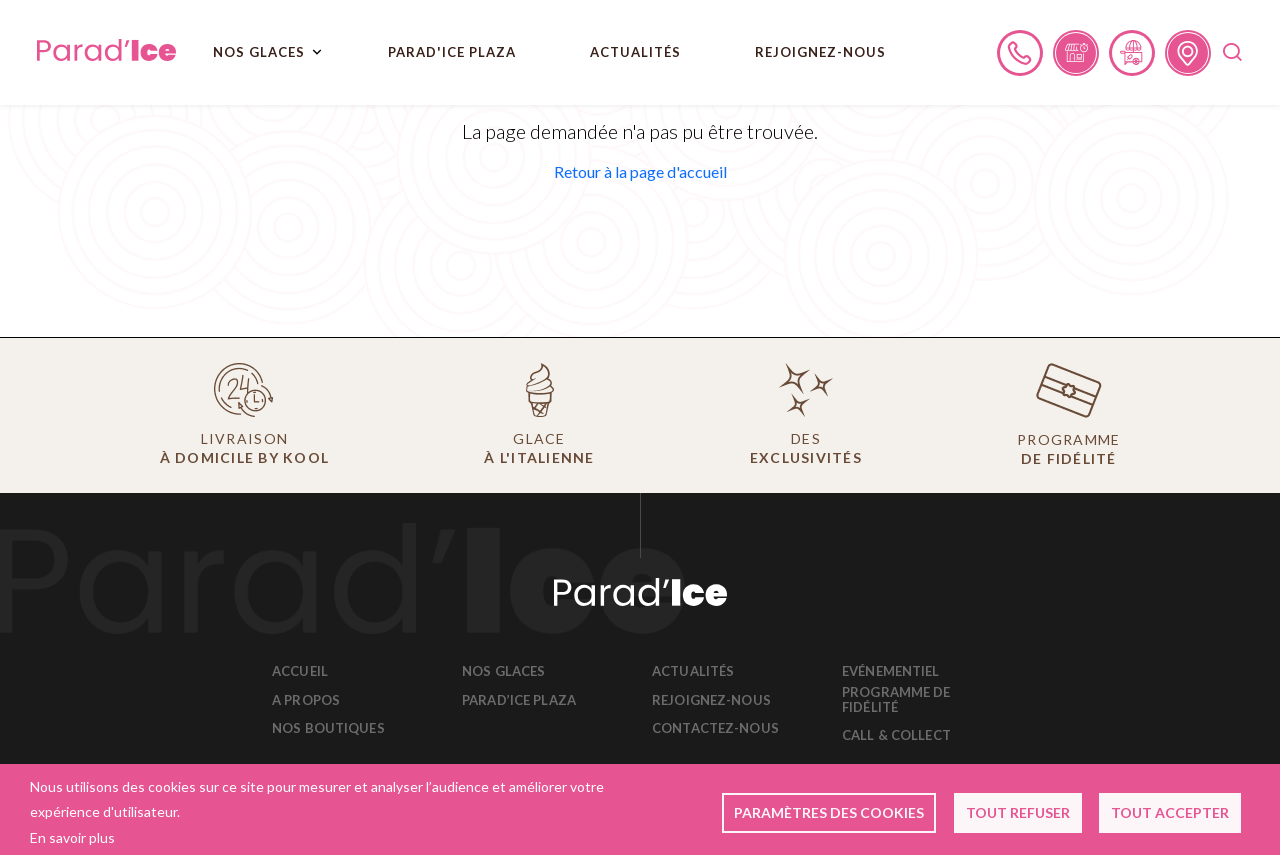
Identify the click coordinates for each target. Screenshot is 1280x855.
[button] (640, 171)
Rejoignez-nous (711, 700)
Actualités (635, 52)
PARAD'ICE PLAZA (452, 52)
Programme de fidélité (896, 700)
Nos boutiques (328, 728)
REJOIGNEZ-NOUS (820, 52)
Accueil (300, 671)
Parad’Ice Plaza (519, 700)
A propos (306, 700)
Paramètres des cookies (829, 812)
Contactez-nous (715, 728)
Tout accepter (1170, 812)
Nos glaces (503, 671)
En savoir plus (72, 837)
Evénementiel (891, 671)
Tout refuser (1018, 812)
